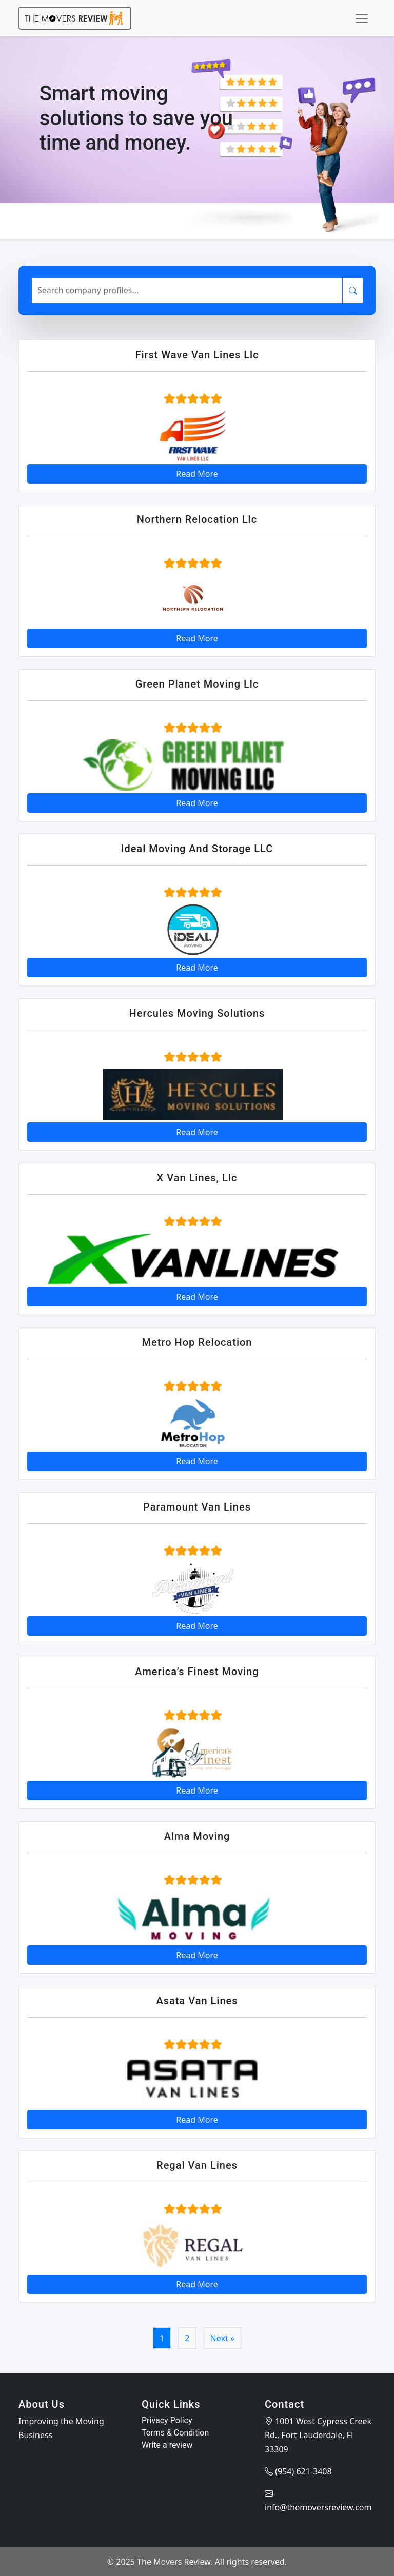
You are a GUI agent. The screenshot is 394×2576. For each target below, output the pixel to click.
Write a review (167, 2445)
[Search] (187, 290)
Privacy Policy (167, 2420)
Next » (222, 2338)
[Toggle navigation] (362, 18)
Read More (197, 473)
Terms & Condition (175, 2433)
